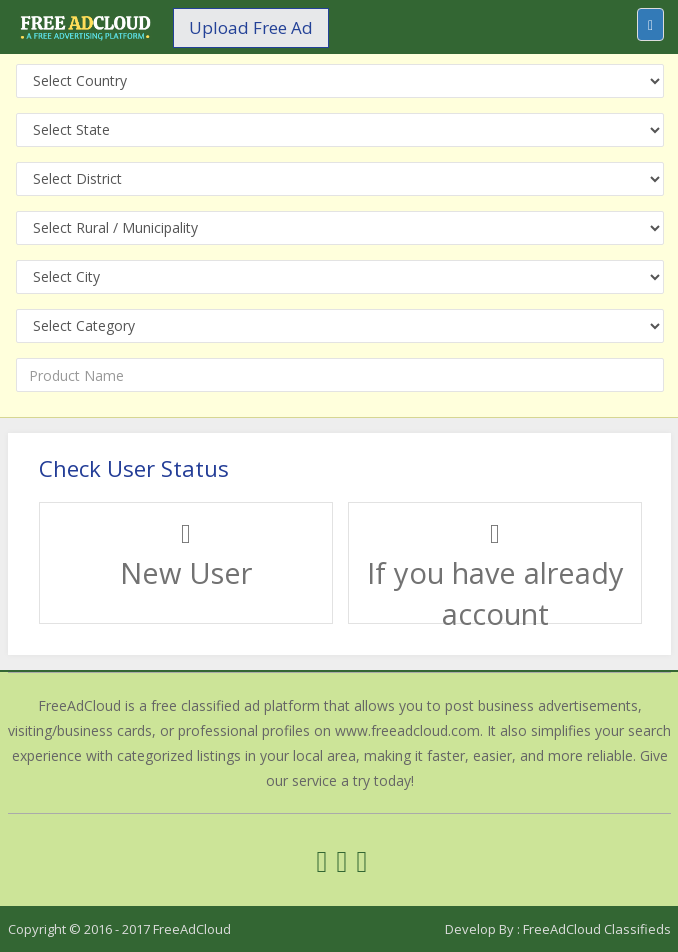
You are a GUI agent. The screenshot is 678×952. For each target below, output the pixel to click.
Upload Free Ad (251, 27)
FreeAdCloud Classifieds (597, 929)
